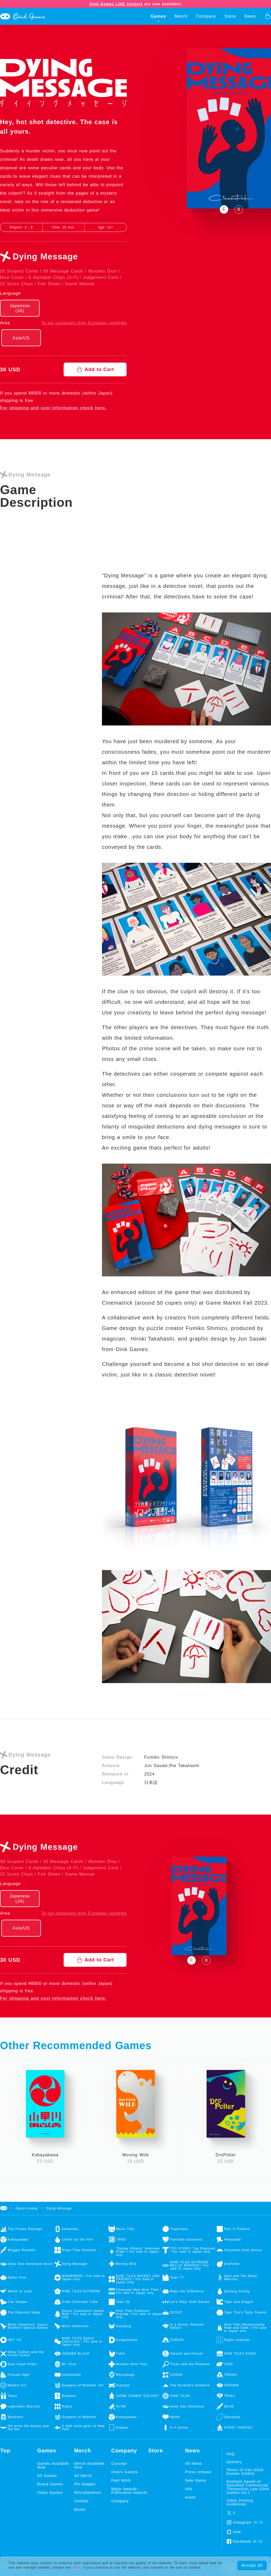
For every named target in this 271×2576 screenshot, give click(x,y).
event (190, 2497)
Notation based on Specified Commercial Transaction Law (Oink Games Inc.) (247, 2487)
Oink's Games (124, 2472)
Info (188, 2489)
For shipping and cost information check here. (53, 408)
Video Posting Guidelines (239, 2502)
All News (193, 2463)
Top (5, 2450)
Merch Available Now (89, 2465)
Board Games (50, 2484)
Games (158, 16)
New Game (195, 2480)
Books (80, 2509)
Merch (181, 16)
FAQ (230, 2454)
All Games (47, 2475)
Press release (198, 2472)
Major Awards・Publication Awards (129, 2490)
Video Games (50, 2492)
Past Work (121, 2480)
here (77, 2567)
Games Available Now (53, 2465)
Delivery (234, 2462)
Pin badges (85, 2484)
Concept (119, 2463)
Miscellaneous (87, 2492)
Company (206, 16)
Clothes (81, 2501)
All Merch (83, 2475)
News (250, 16)
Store (230, 16)
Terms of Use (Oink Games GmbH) (245, 2471)
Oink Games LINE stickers (116, 4)
